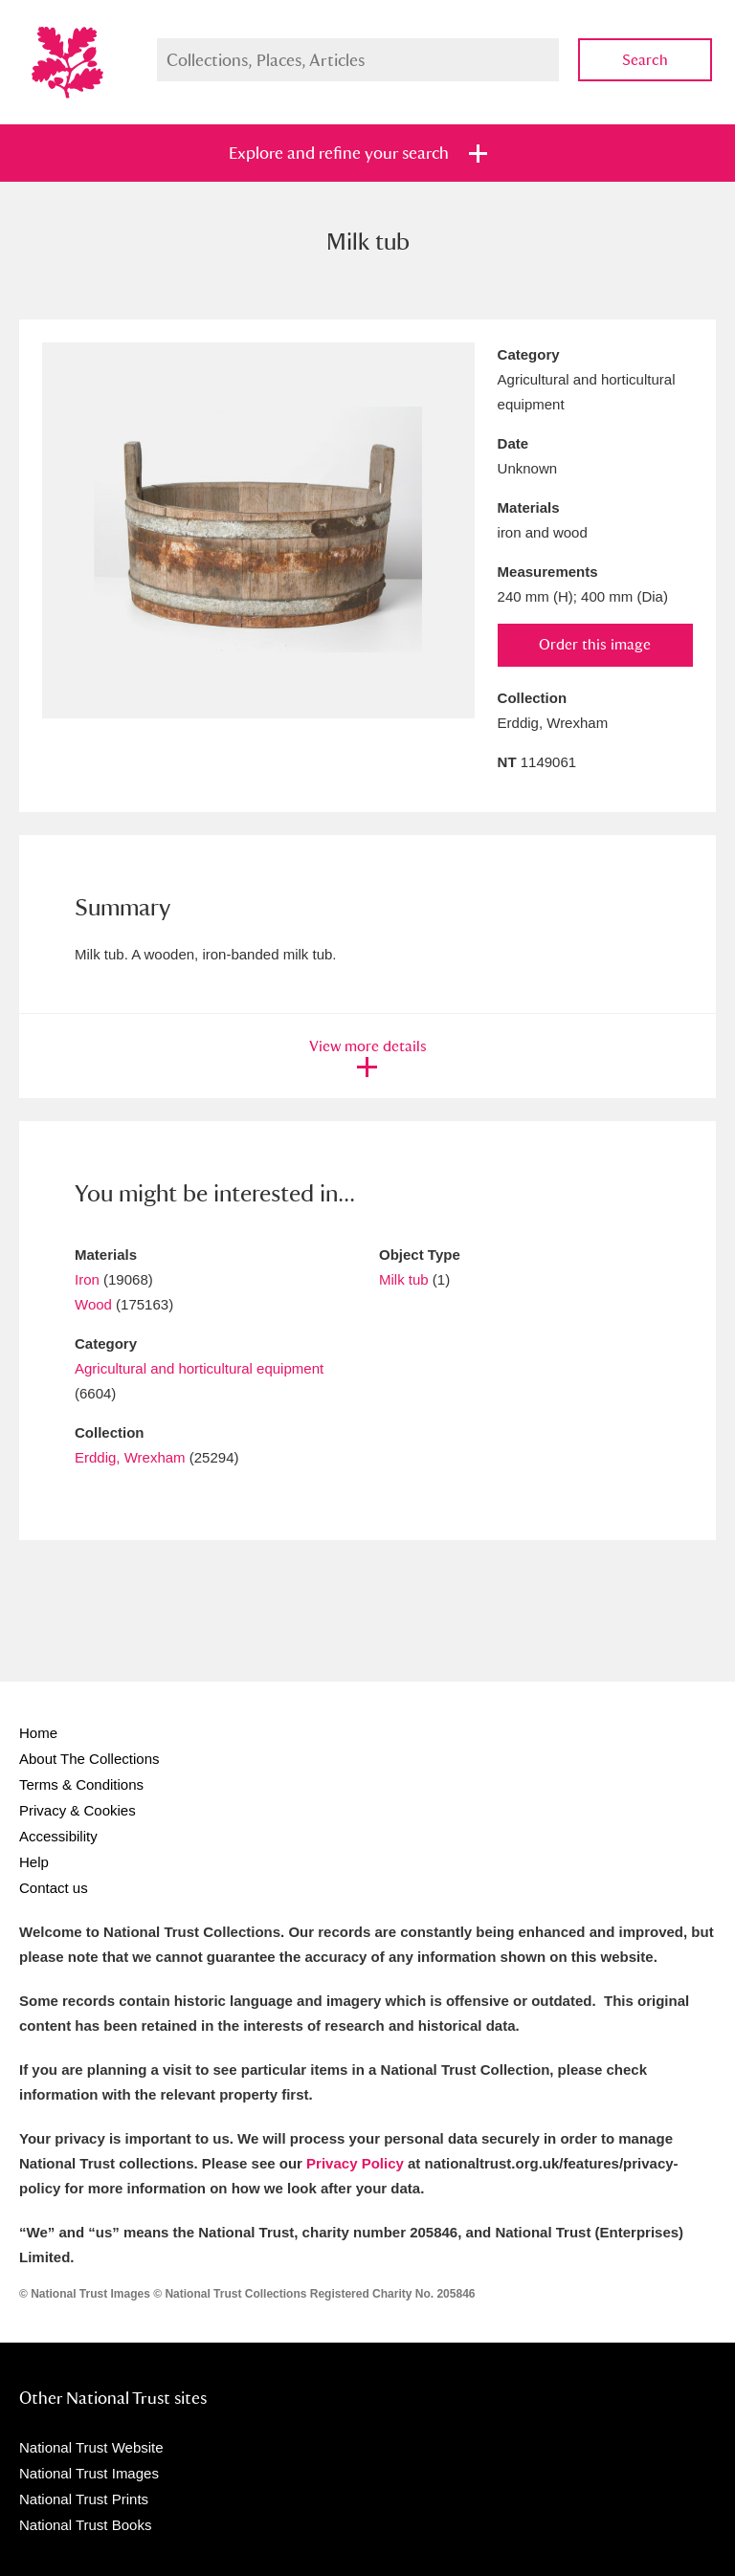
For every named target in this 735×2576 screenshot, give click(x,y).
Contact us (53, 1888)
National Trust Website (91, 2447)
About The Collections (89, 1758)
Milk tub (404, 1279)
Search (645, 60)
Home (38, 1733)
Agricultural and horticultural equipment (199, 1368)
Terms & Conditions (81, 1784)
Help (34, 1862)
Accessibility (58, 1836)
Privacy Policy (355, 2163)
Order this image (595, 644)
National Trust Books (85, 2525)
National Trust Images (89, 2473)
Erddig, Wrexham (130, 1457)
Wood (93, 1304)
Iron (87, 1279)
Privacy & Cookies (77, 1810)
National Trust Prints (83, 2499)
